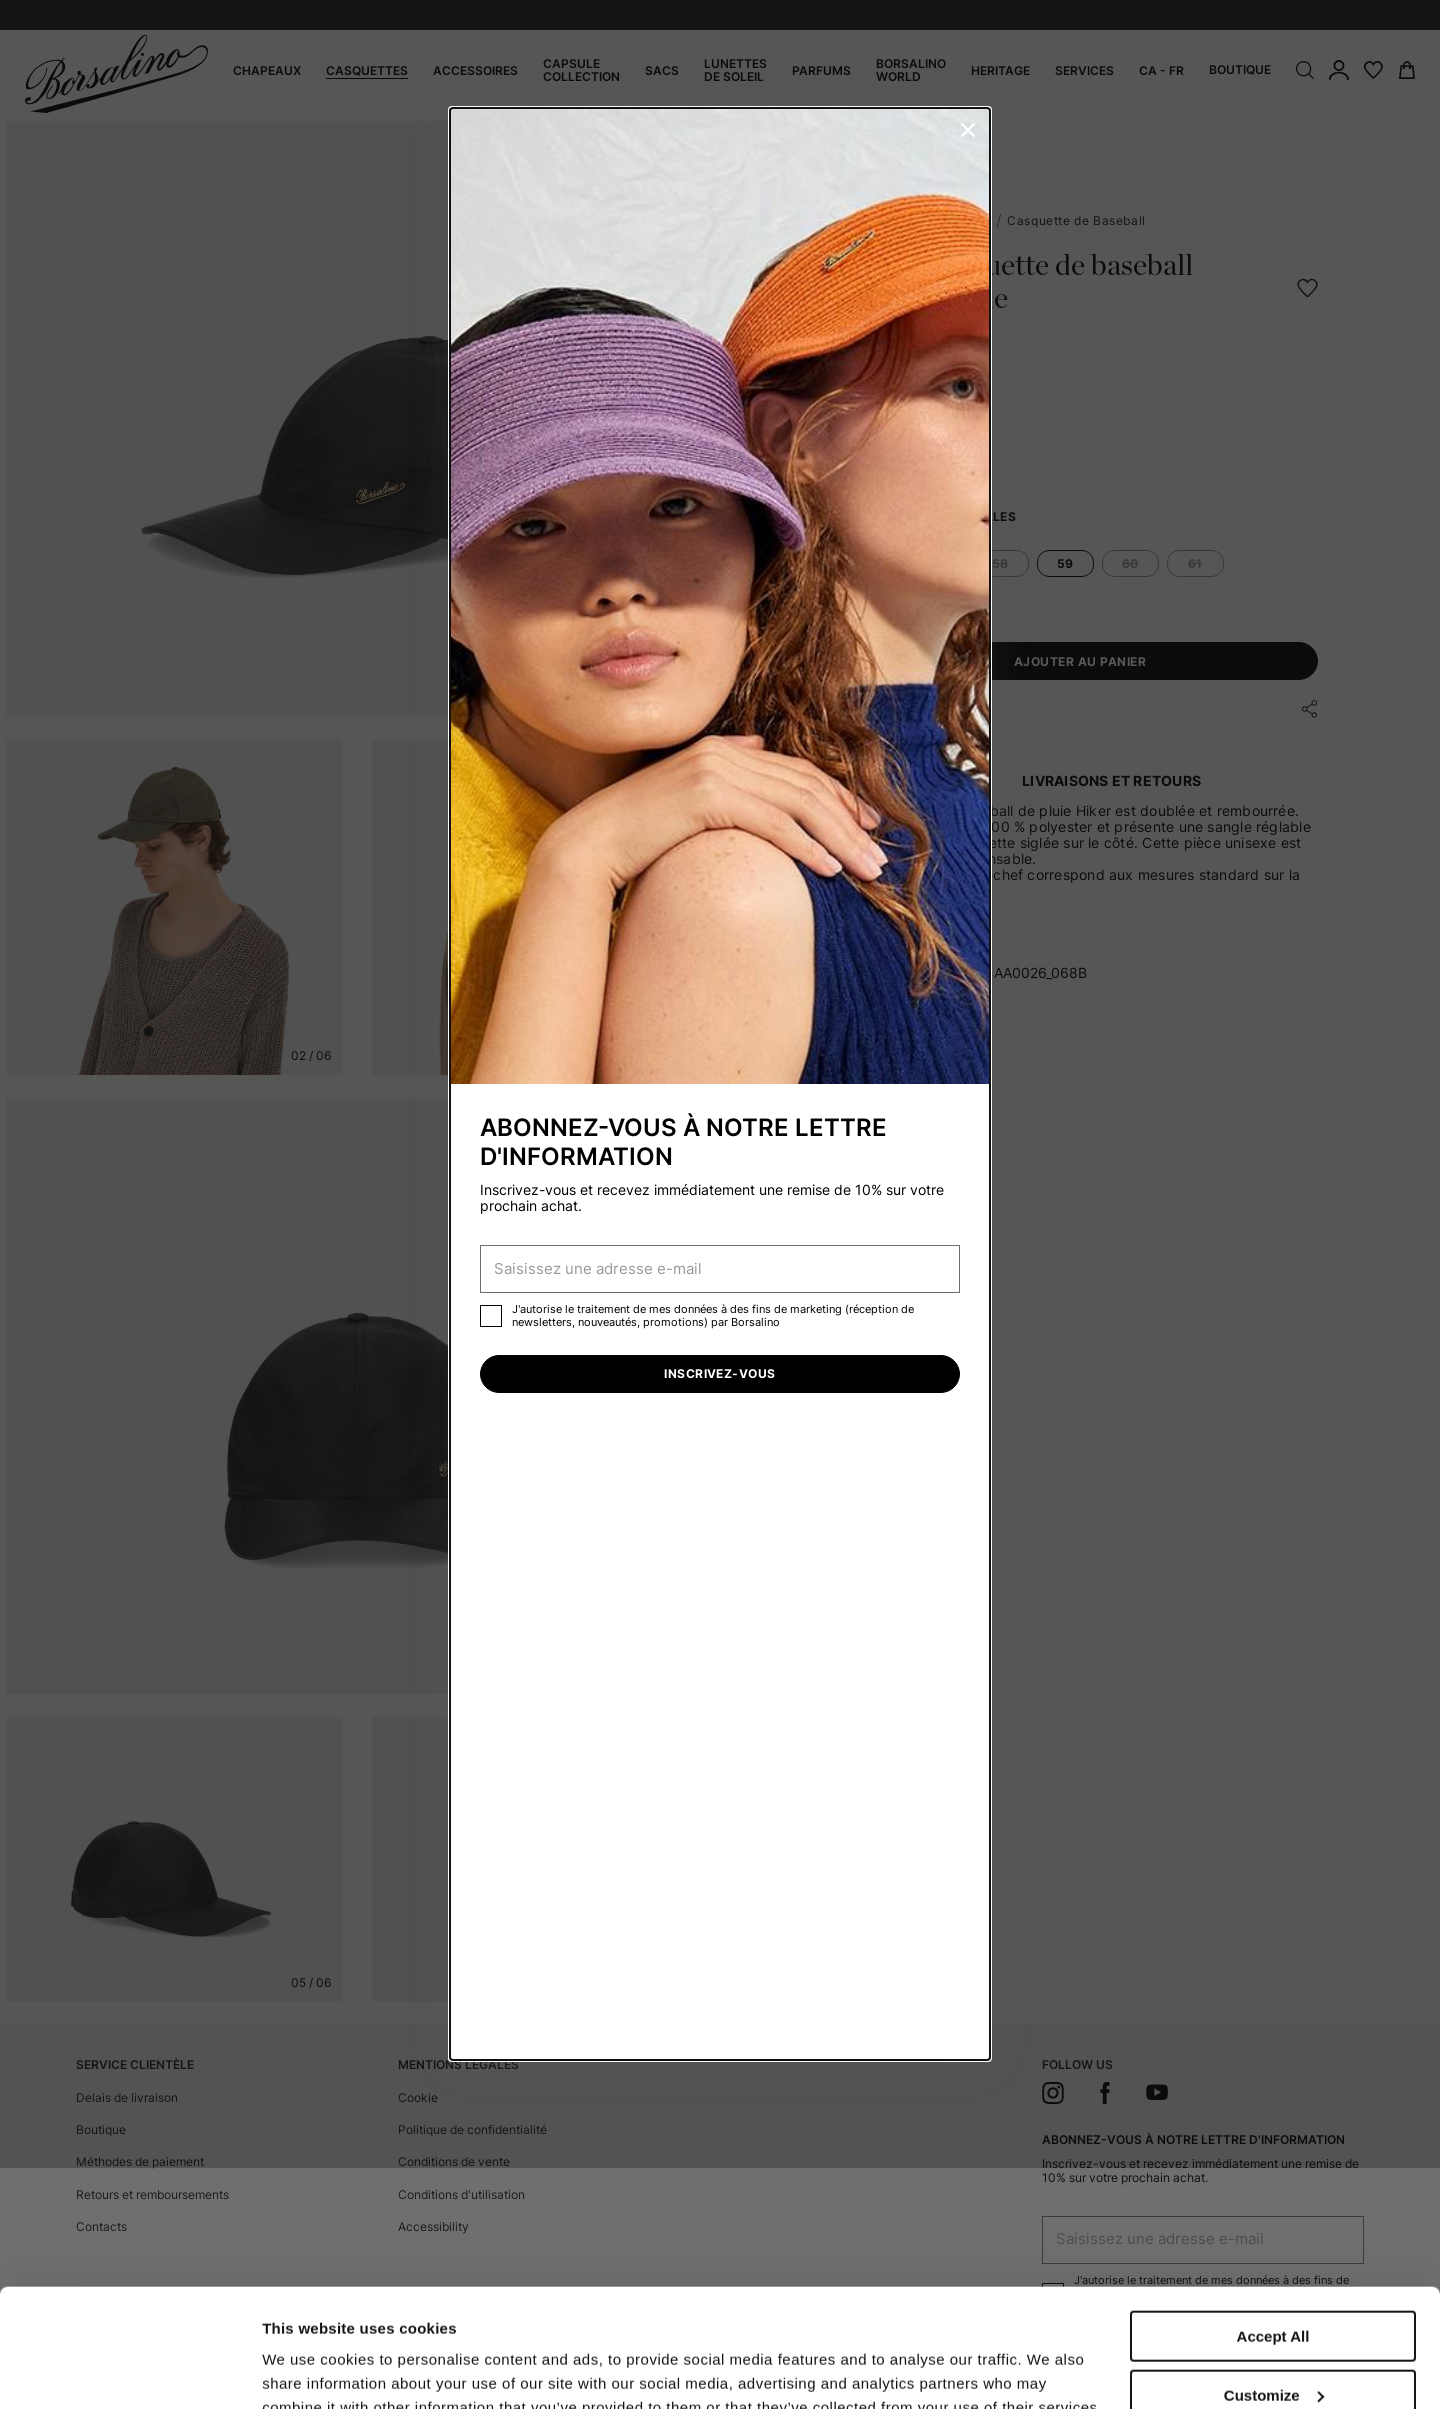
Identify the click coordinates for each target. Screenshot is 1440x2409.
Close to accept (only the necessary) (1273, 2351)
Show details (308, 2351)
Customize (1274, 2284)
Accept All (1273, 2225)
